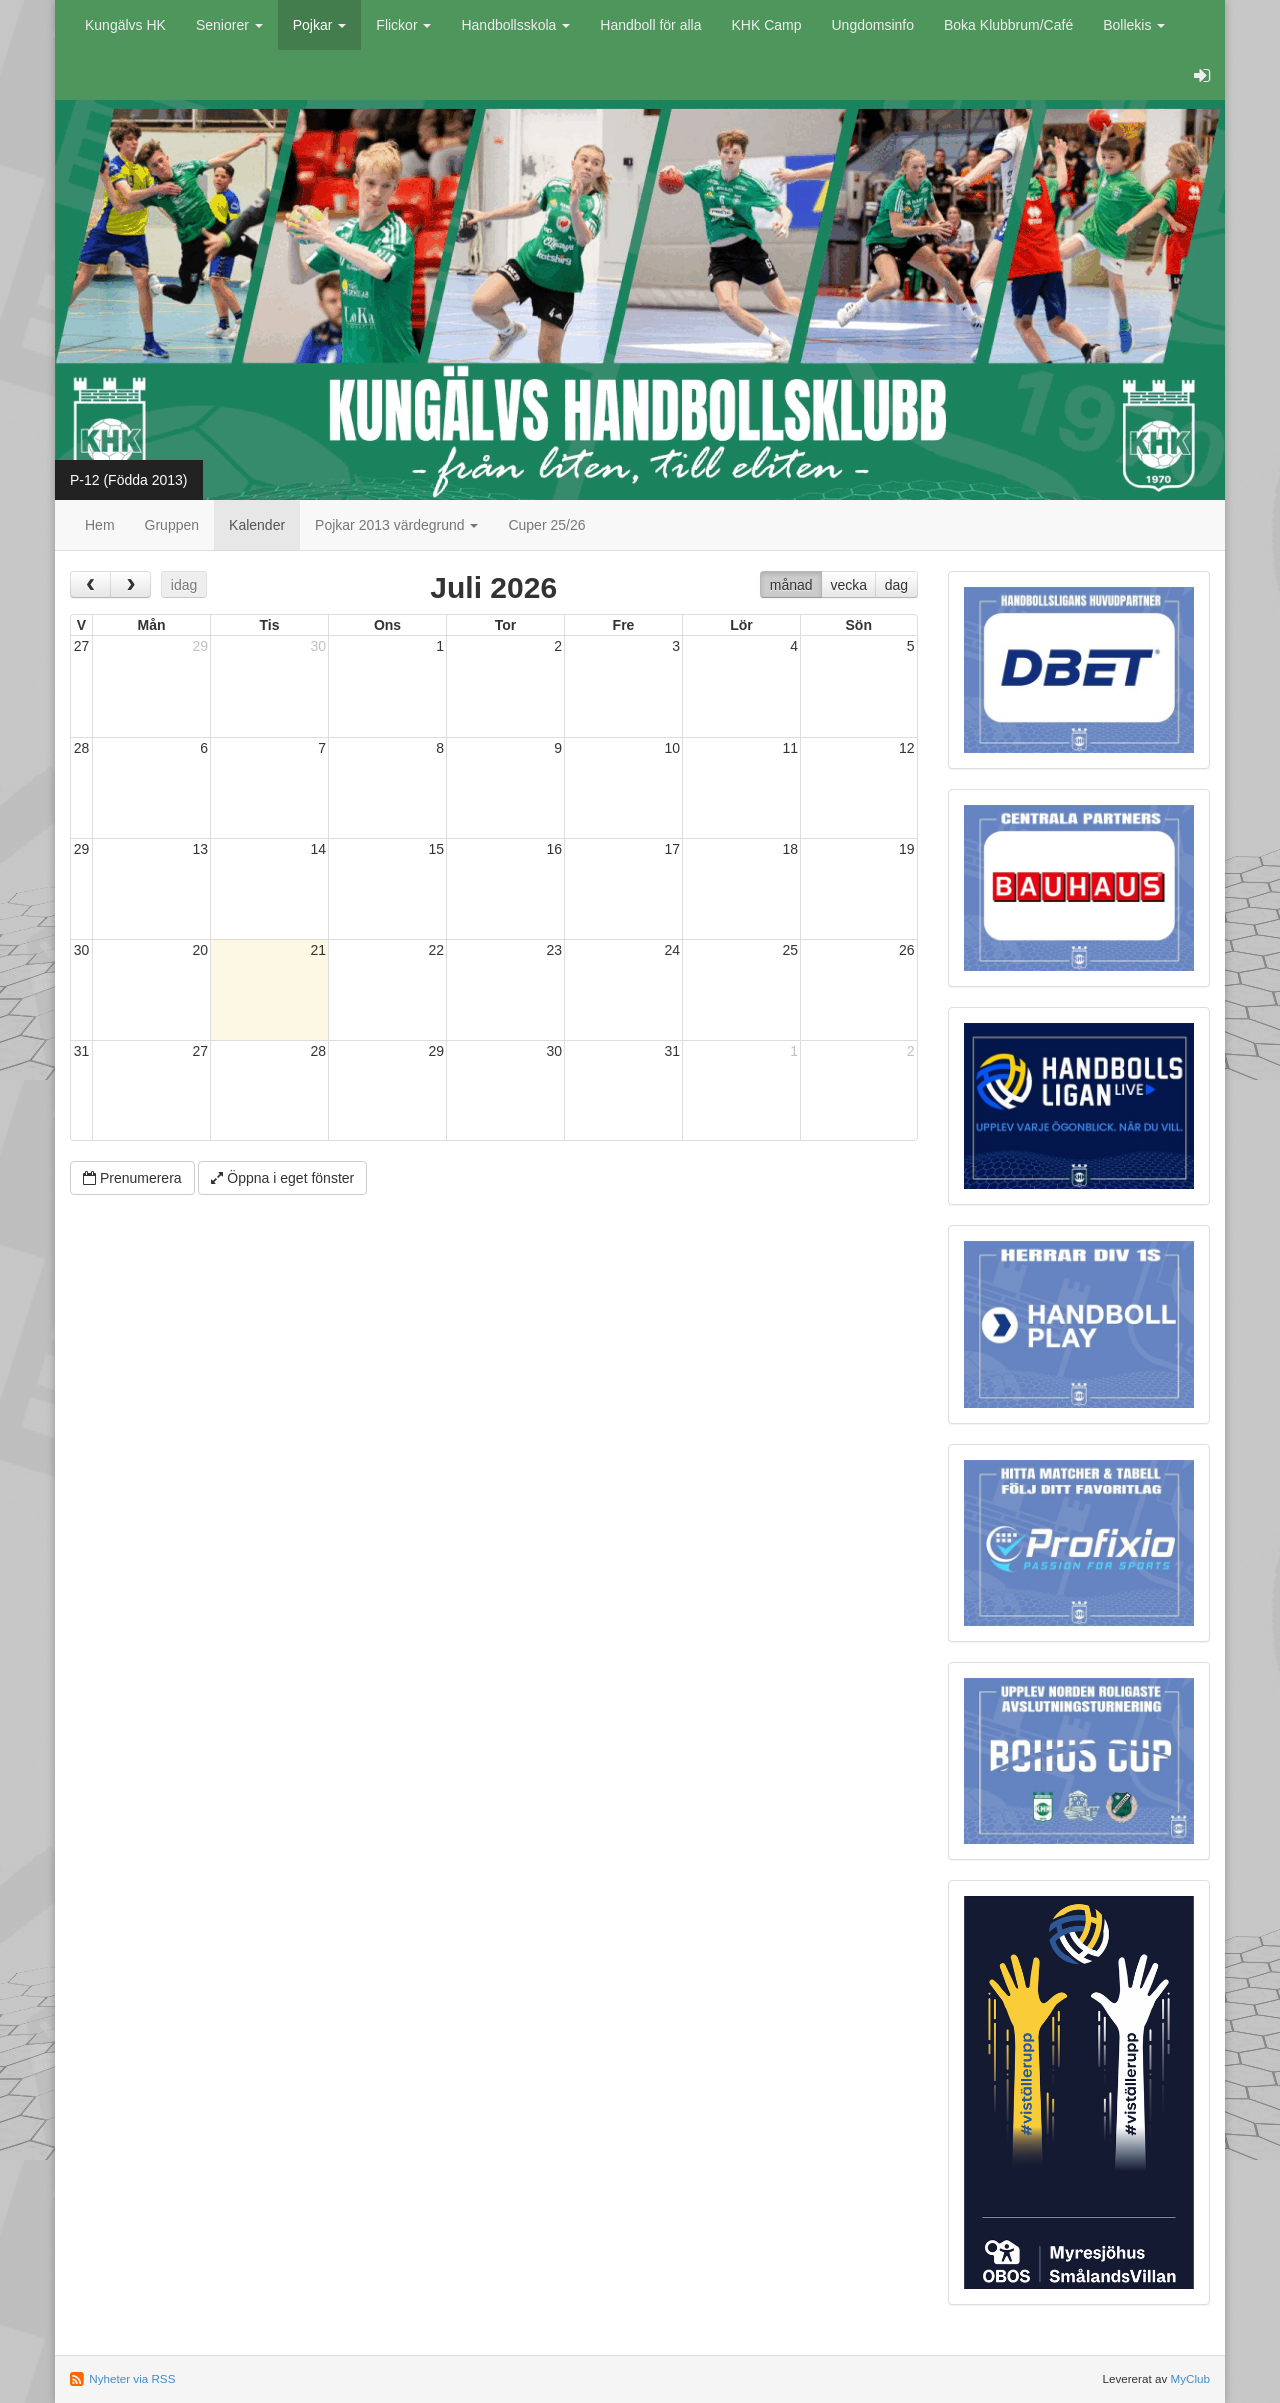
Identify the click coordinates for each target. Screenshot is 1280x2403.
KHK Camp (766, 25)
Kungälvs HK (125, 25)
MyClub (1190, 2378)
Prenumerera (132, 1178)
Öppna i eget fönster (282, 1178)
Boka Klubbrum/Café (1008, 25)
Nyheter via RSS (132, 2378)
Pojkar (320, 25)
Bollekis (1134, 25)
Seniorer (229, 25)
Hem (100, 525)
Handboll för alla (650, 25)
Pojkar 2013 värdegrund (396, 525)
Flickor (403, 25)
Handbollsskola (515, 25)
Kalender (257, 525)
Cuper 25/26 (546, 525)
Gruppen (172, 525)
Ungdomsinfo (873, 25)
